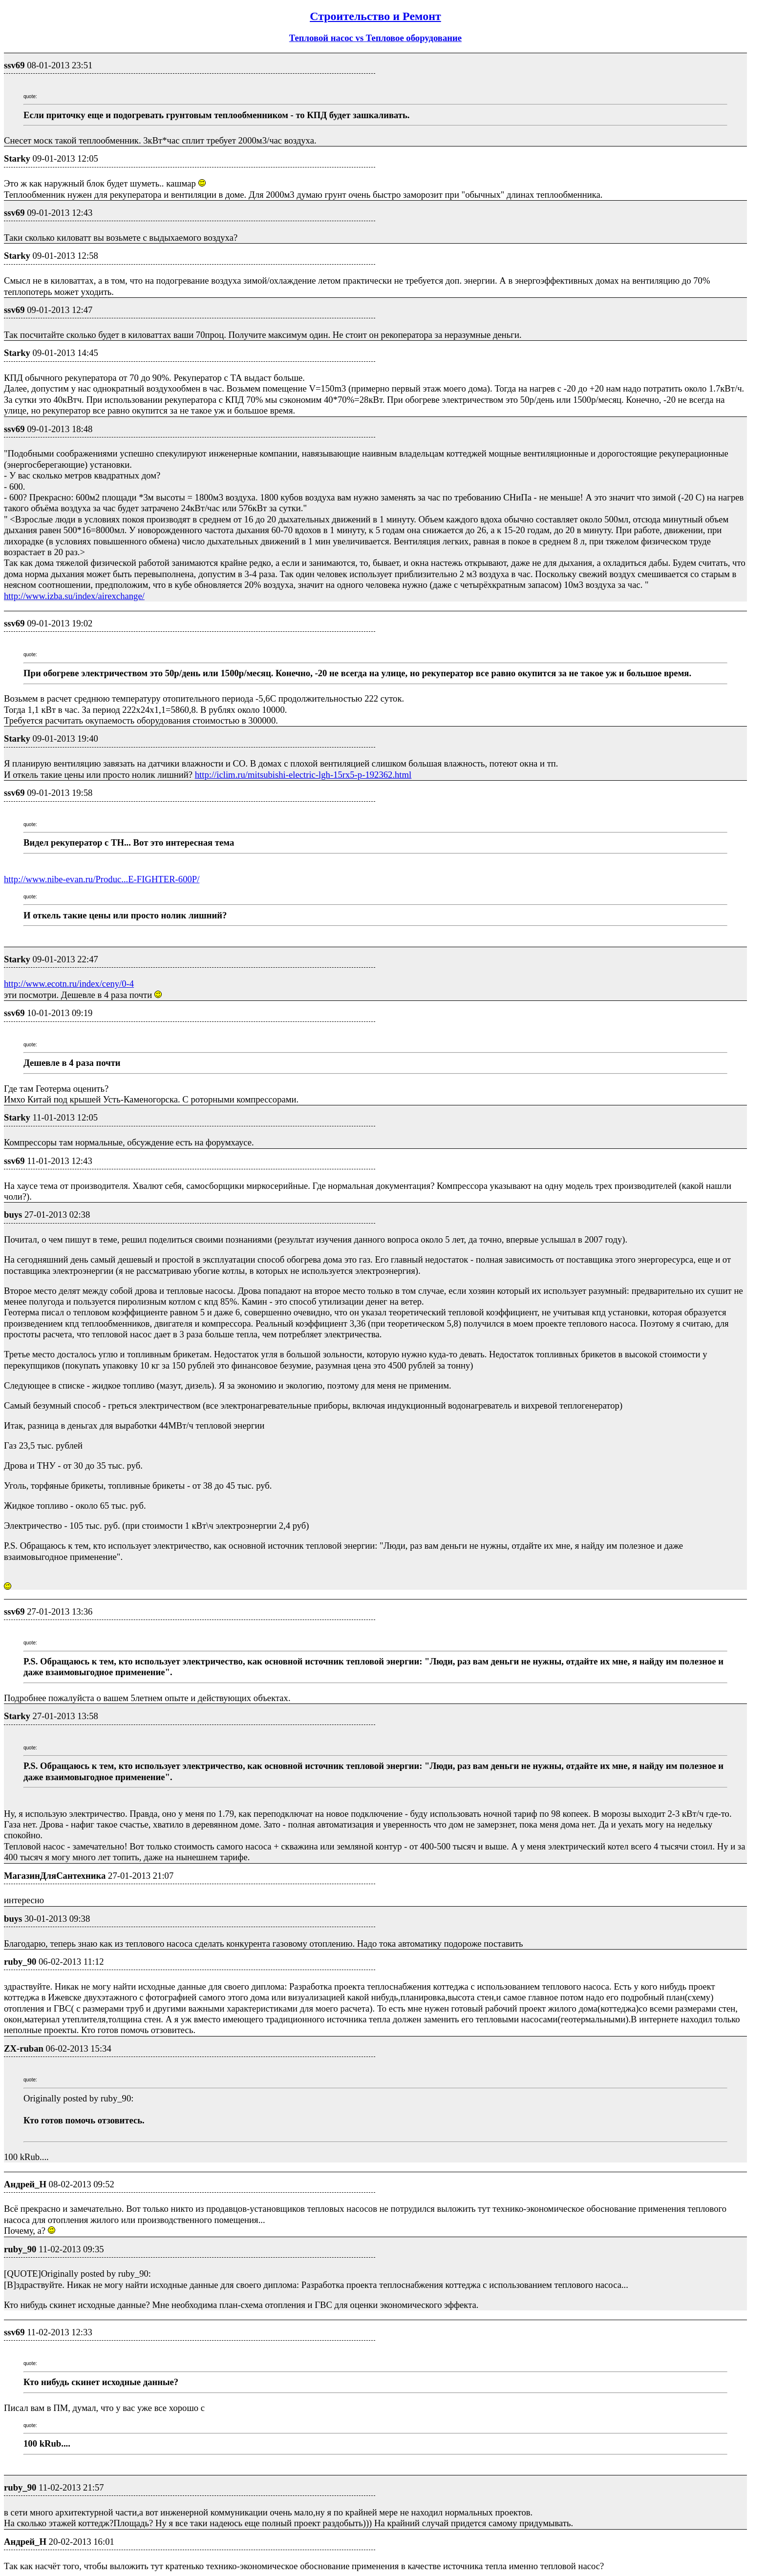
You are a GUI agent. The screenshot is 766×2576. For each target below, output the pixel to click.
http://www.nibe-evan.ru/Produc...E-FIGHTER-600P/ (101, 879)
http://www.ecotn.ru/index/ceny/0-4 (69, 983)
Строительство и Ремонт (375, 16)
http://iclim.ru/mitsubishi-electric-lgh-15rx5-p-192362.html (303, 774)
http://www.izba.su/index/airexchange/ (74, 596)
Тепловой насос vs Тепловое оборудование (375, 38)
